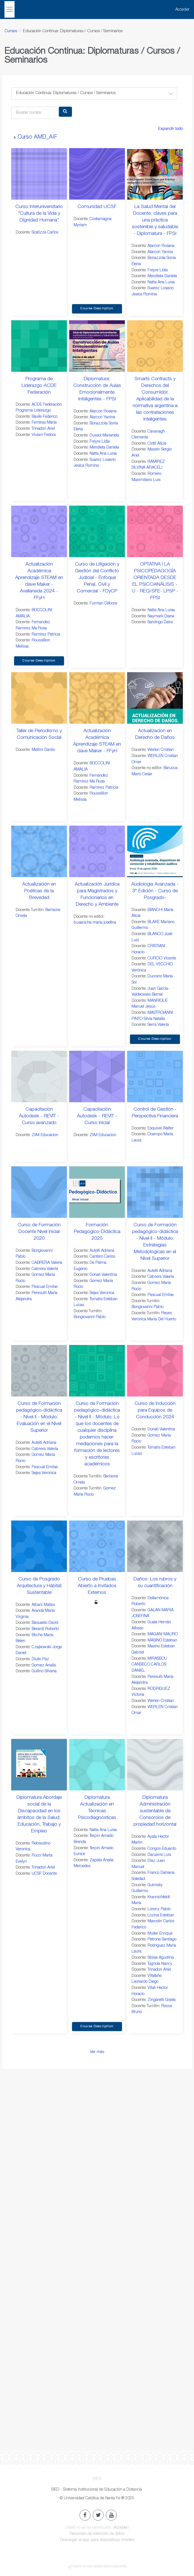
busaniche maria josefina (95, 923)
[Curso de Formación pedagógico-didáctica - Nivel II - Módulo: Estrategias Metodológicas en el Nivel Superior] (155, 1192)
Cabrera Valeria (45, 1269)
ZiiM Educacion (45, 1135)
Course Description (96, 308)
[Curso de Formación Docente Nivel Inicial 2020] (39, 1192)
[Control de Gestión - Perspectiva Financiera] (155, 1076)
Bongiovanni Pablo (90, 1317)
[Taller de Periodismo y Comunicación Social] (39, 698)
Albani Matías (43, 1605)
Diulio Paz (40, 1659)
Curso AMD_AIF (37, 137)
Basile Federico (44, 417)
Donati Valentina (103, 1275)
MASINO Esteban (162, 1641)
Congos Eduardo (162, 1849)
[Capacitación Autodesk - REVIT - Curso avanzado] (39, 1076)
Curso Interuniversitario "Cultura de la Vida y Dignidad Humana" (39, 213)
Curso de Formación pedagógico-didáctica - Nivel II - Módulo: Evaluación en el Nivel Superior (39, 1417)
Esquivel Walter (161, 1129)
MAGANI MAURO (163, 1634)
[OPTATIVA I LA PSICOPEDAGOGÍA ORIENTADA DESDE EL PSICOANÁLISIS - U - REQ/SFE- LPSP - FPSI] (155, 531)
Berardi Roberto (45, 1629)
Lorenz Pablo (159, 1909)
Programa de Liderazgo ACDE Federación (39, 386)
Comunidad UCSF (97, 206)
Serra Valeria (158, 1025)
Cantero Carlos (102, 1257)
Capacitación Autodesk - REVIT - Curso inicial (97, 1116)
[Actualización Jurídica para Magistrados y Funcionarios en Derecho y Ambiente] (97, 851)
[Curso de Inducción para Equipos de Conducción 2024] (155, 1370)
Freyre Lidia (158, 270)
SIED (97, 2479)
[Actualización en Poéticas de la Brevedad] (39, 851)
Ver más (97, 2052)
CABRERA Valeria (47, 1263)
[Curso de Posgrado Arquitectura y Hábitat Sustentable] (39, 1546)
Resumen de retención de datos (97, 2534)
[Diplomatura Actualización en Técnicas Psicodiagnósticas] (97, 1764)
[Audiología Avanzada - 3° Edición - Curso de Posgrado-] (155, 851)
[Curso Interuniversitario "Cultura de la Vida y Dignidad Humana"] (39, 174)
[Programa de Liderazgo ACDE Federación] (39, 346)
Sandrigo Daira (160, 622)
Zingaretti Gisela (162, 2000)
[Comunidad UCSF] (97, 174)
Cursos (10, 31)
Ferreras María (44, 423)
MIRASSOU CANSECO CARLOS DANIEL (149, 1665)
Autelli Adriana (102, 1251)
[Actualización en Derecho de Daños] (155, 698)
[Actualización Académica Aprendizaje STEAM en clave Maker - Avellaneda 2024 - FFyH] (39, 531)
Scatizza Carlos (45, 233)
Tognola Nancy (160, 1964)
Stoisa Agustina (161, 1958)
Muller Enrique (160, 1934)
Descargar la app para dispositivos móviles (97, 2540)
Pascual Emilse (45, 1287)
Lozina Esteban (161, 1916)
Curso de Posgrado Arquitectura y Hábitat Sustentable (39, 1586)
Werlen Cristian (161, 750)
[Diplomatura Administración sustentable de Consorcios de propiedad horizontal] (155, 1764)
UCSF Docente (44, 1874)
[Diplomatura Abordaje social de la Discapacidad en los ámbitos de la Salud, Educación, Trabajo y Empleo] (39, 1764)
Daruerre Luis (159, 1855)
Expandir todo (170, 129)
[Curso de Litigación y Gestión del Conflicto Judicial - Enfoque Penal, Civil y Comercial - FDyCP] (97, 531)
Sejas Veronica (102, 1293)
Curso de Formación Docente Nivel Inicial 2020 (39, 1232)
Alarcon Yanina (160, 252)
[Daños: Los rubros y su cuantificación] (155, 1546)
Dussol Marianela (104, 436)
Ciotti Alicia (157, 444)
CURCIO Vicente (162, 959)
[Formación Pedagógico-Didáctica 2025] (97, 1192)
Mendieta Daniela (162, 276)
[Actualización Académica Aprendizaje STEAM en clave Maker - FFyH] (97, 698)
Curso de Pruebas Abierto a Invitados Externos (97, 1586)
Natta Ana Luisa (161, 282)
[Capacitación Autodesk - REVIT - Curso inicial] (97, 1076)
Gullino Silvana (44, 1671)
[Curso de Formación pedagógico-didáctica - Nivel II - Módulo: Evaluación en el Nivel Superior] (39, 1370)
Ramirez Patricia (46, 635)
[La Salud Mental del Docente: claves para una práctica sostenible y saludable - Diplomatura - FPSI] (155, 174)
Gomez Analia (44, 1665)
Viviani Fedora (44, 435)
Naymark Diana (161, 616)
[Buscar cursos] (35, 113)
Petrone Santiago (162, 1940)
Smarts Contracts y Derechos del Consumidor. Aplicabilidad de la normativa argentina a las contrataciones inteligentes (155, 399)
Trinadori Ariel (43, 429)
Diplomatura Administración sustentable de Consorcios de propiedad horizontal (155, 1811)
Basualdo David (45, 1623)
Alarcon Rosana (161, 246)
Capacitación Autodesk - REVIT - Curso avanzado (39, 1116)
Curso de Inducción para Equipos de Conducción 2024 (155, 1410)
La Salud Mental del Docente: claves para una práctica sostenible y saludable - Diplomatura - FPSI (155, 220)
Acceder (182, 10)
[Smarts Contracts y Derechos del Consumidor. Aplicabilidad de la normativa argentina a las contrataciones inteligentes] (155, 346)
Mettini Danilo (43, 750)
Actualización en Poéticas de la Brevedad (39, 891)
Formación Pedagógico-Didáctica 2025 (97, 1232)
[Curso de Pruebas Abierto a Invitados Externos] (97, 1546)
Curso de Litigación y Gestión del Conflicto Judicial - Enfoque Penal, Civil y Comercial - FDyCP (97, 578)
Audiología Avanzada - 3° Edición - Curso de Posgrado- (155, 891)
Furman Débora (103, 604)
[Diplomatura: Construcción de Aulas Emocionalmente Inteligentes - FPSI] (97, 346)
